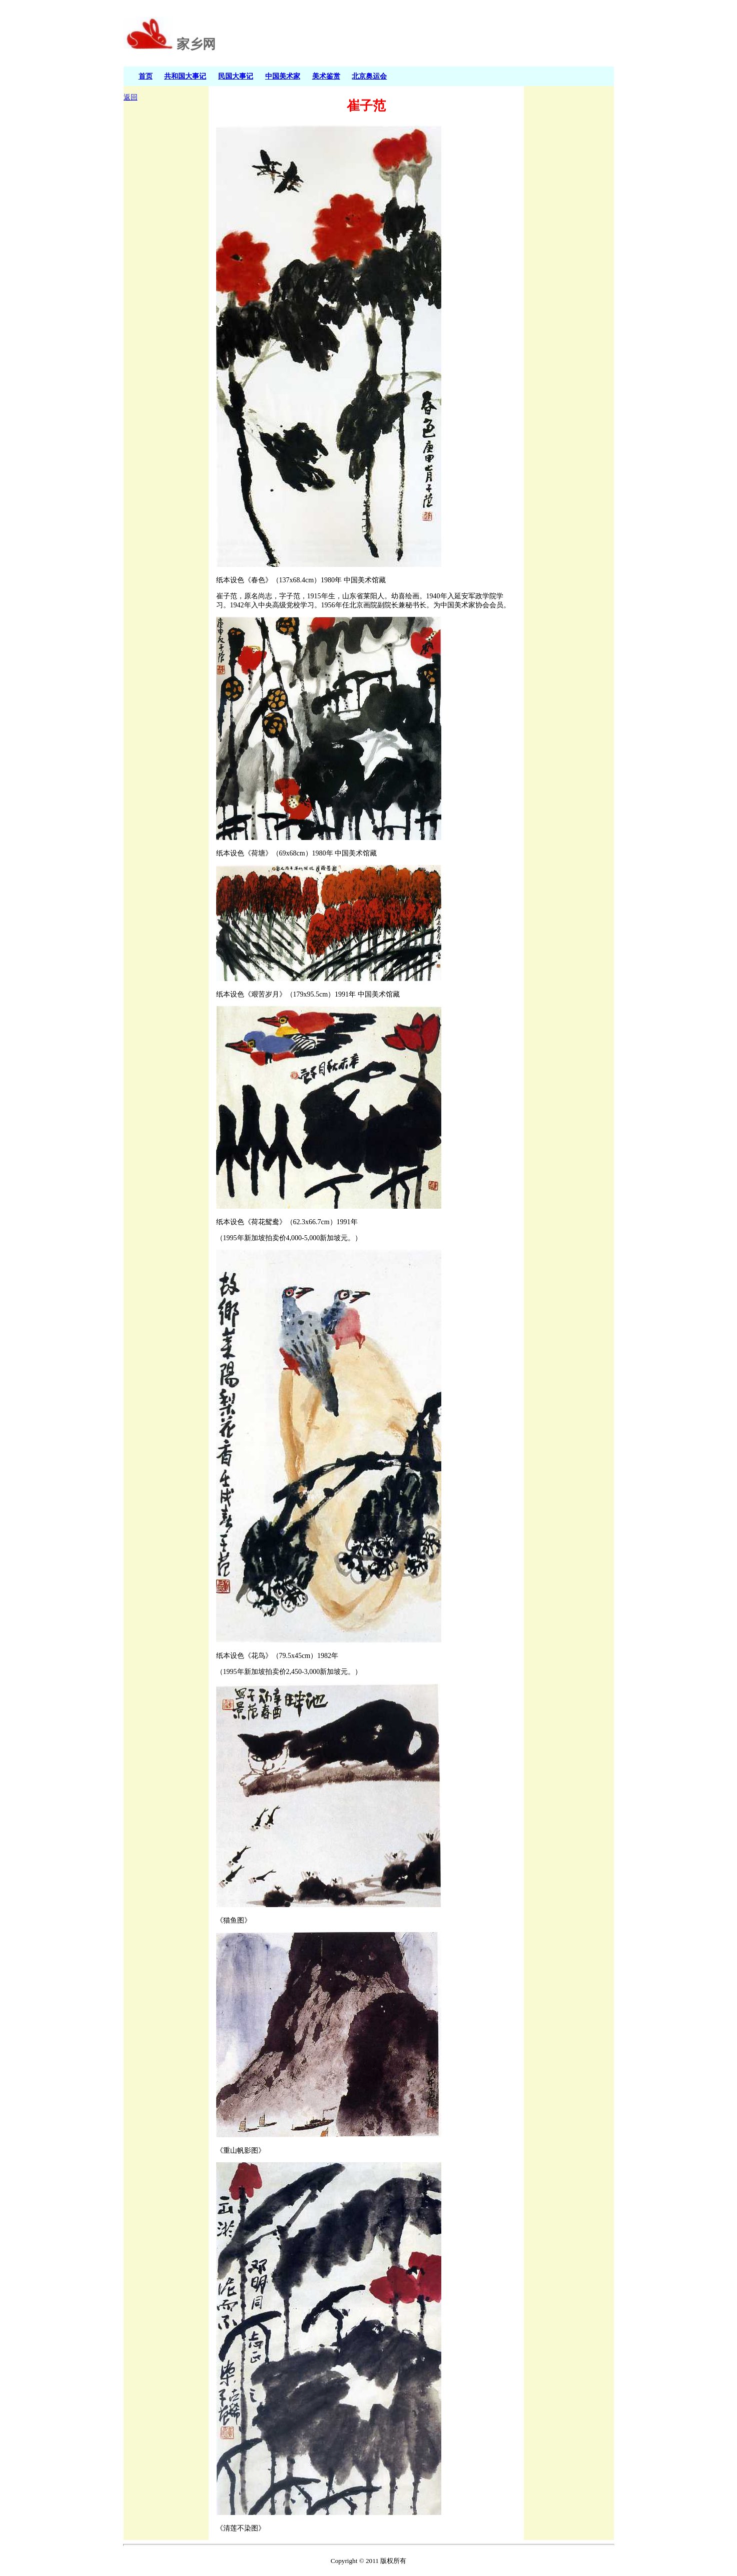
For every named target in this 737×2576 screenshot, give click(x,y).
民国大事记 (235, 76)
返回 (131, 97)
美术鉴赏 (326, 76)
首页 (146, 76)
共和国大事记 (185, 76)
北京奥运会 (369, 76)
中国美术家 (282, 76)
